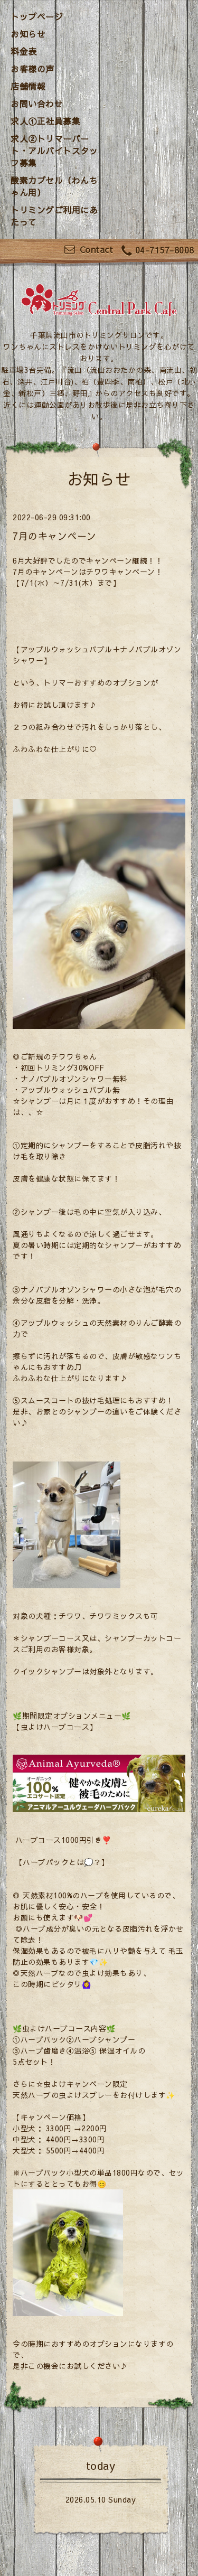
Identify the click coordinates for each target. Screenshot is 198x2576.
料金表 (24, 51)
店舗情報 (28, 86)
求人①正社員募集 (45, 121)
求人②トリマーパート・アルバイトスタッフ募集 (54, 150)
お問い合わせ (37, 103)
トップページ (37, 16)
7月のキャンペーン (55, 535)
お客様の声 (32, 68)
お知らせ (28, 34)
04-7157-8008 (157, 251)
